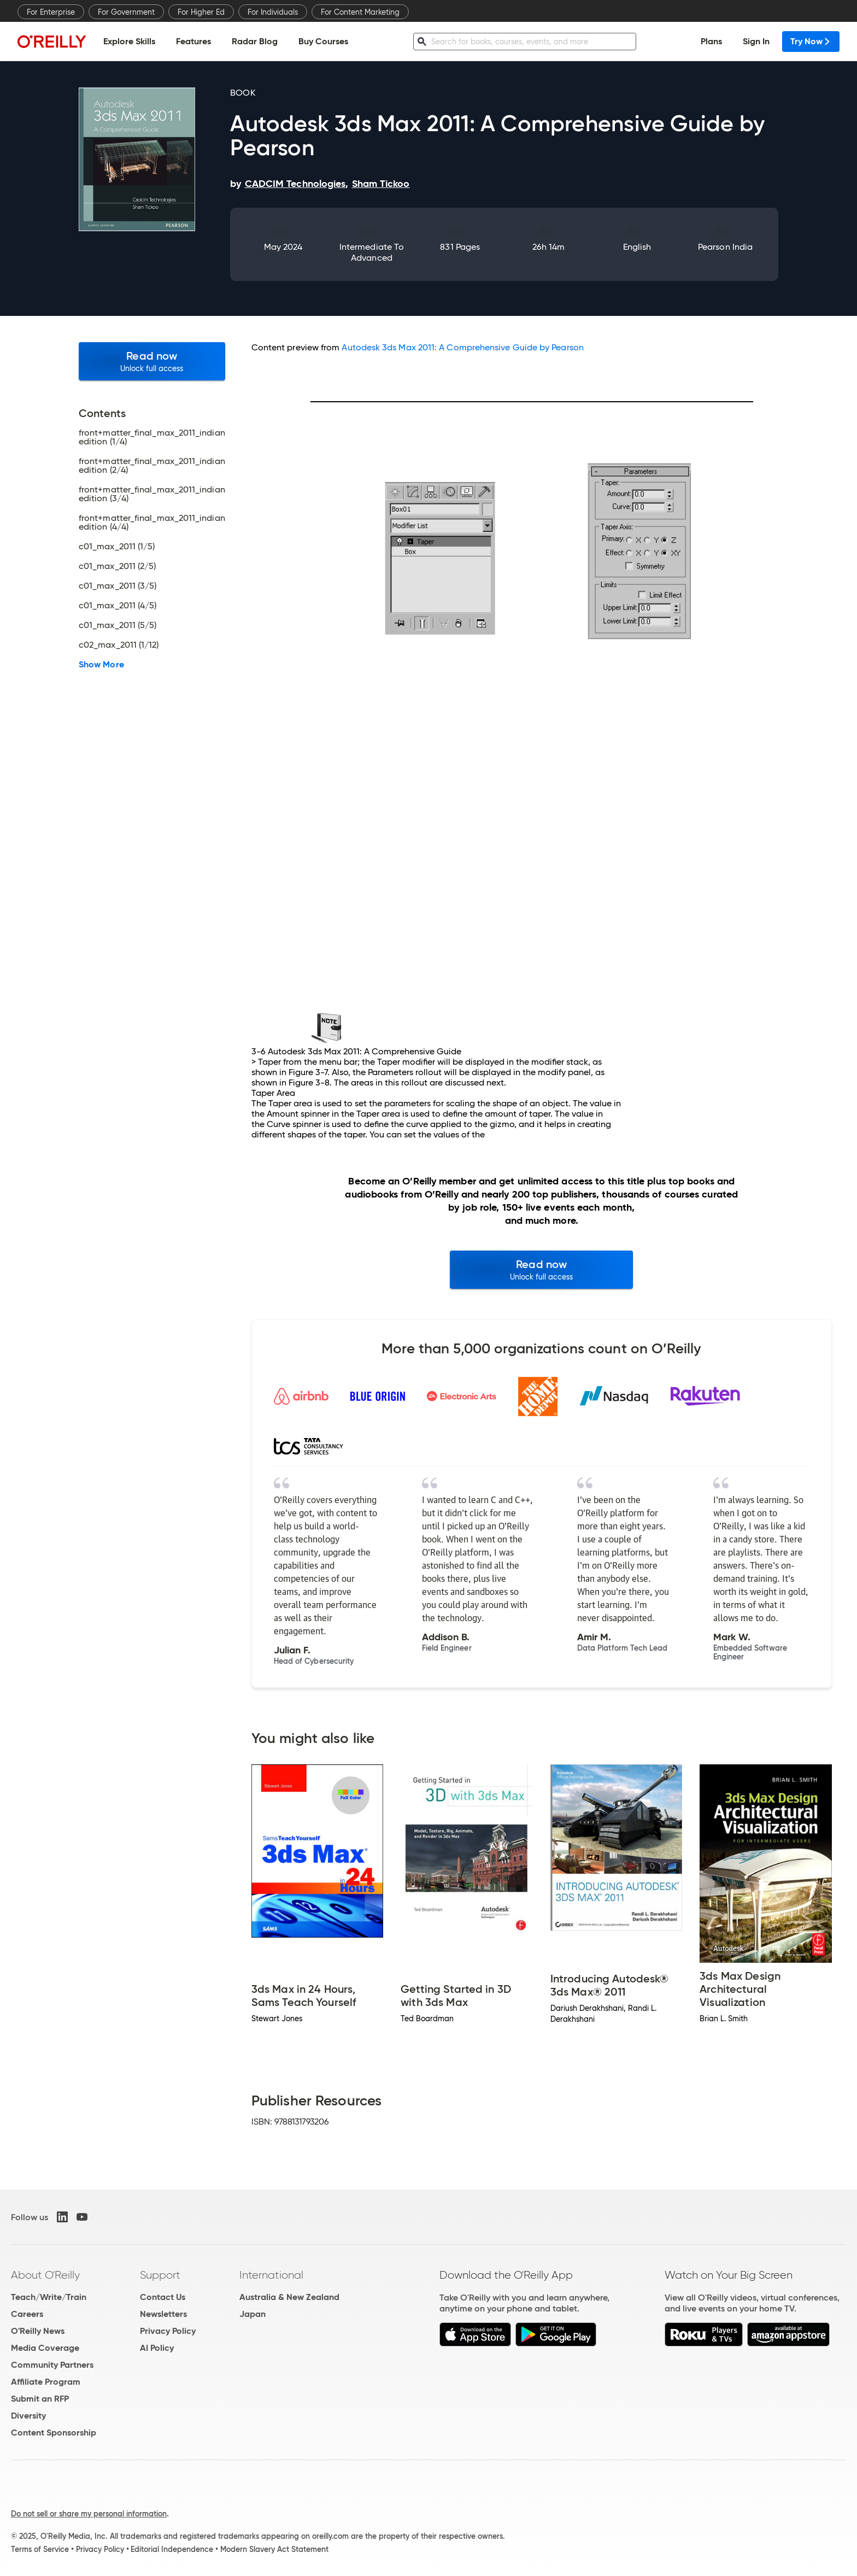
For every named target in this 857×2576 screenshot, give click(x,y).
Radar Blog (255, 41)
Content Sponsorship (53, 2432)
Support (160, 2274)
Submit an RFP (40, 2398)
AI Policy (157, 2348)
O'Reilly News (37, 2331)
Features (193, 41)
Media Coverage (45, 2348)
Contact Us (162, 2297)
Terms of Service (40, 2549)
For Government (126, 12)
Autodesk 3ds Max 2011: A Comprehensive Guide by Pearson (462, 347)
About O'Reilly (45, 2274)
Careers (27, 2314)
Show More (101, 664)
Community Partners (52, 2364)
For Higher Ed (201, 12)
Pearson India (725, 247)
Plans (711, 41)
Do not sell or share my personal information (89, 2514)
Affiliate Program (45, 2381)
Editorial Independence (172, 2549)
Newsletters (163, 2314)
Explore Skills (129, 41)
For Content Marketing (360, 12)
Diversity (28, 2415)
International (271, 2274)
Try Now (810, 41)
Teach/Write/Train (48, 2297)
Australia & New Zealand (289, 2297)
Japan (252, 2314)
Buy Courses (323, 41)
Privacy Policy (168, 2331)
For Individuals (273, 12)
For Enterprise (51, 12)
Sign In (756, 41)
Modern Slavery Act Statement (274, 2549)
